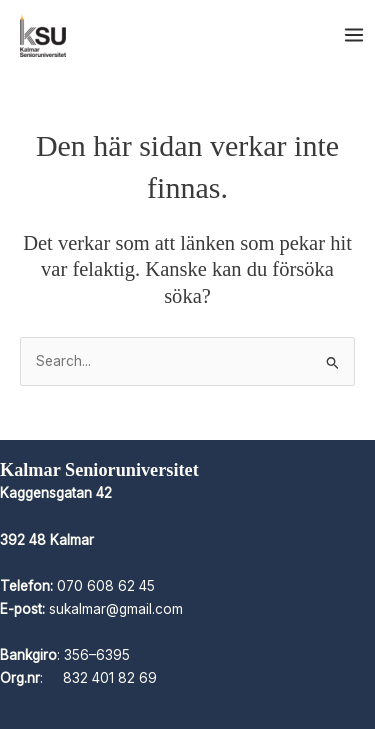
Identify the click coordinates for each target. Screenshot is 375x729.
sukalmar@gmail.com (116, 609)
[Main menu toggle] (354, 35)
